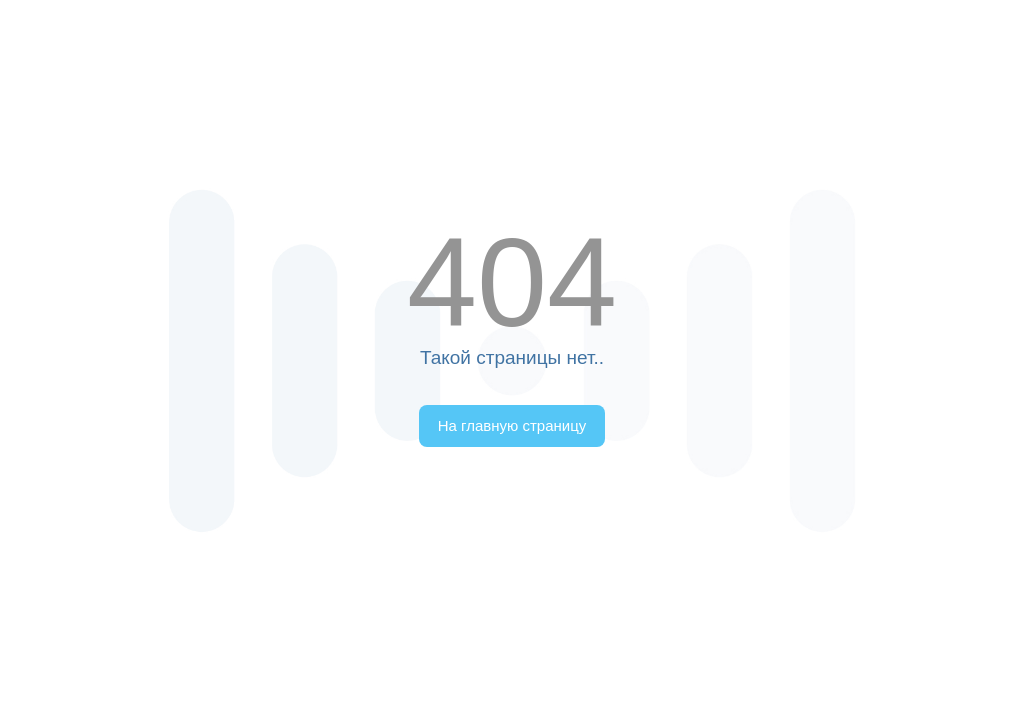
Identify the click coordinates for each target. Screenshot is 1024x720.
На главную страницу (512, 425)
